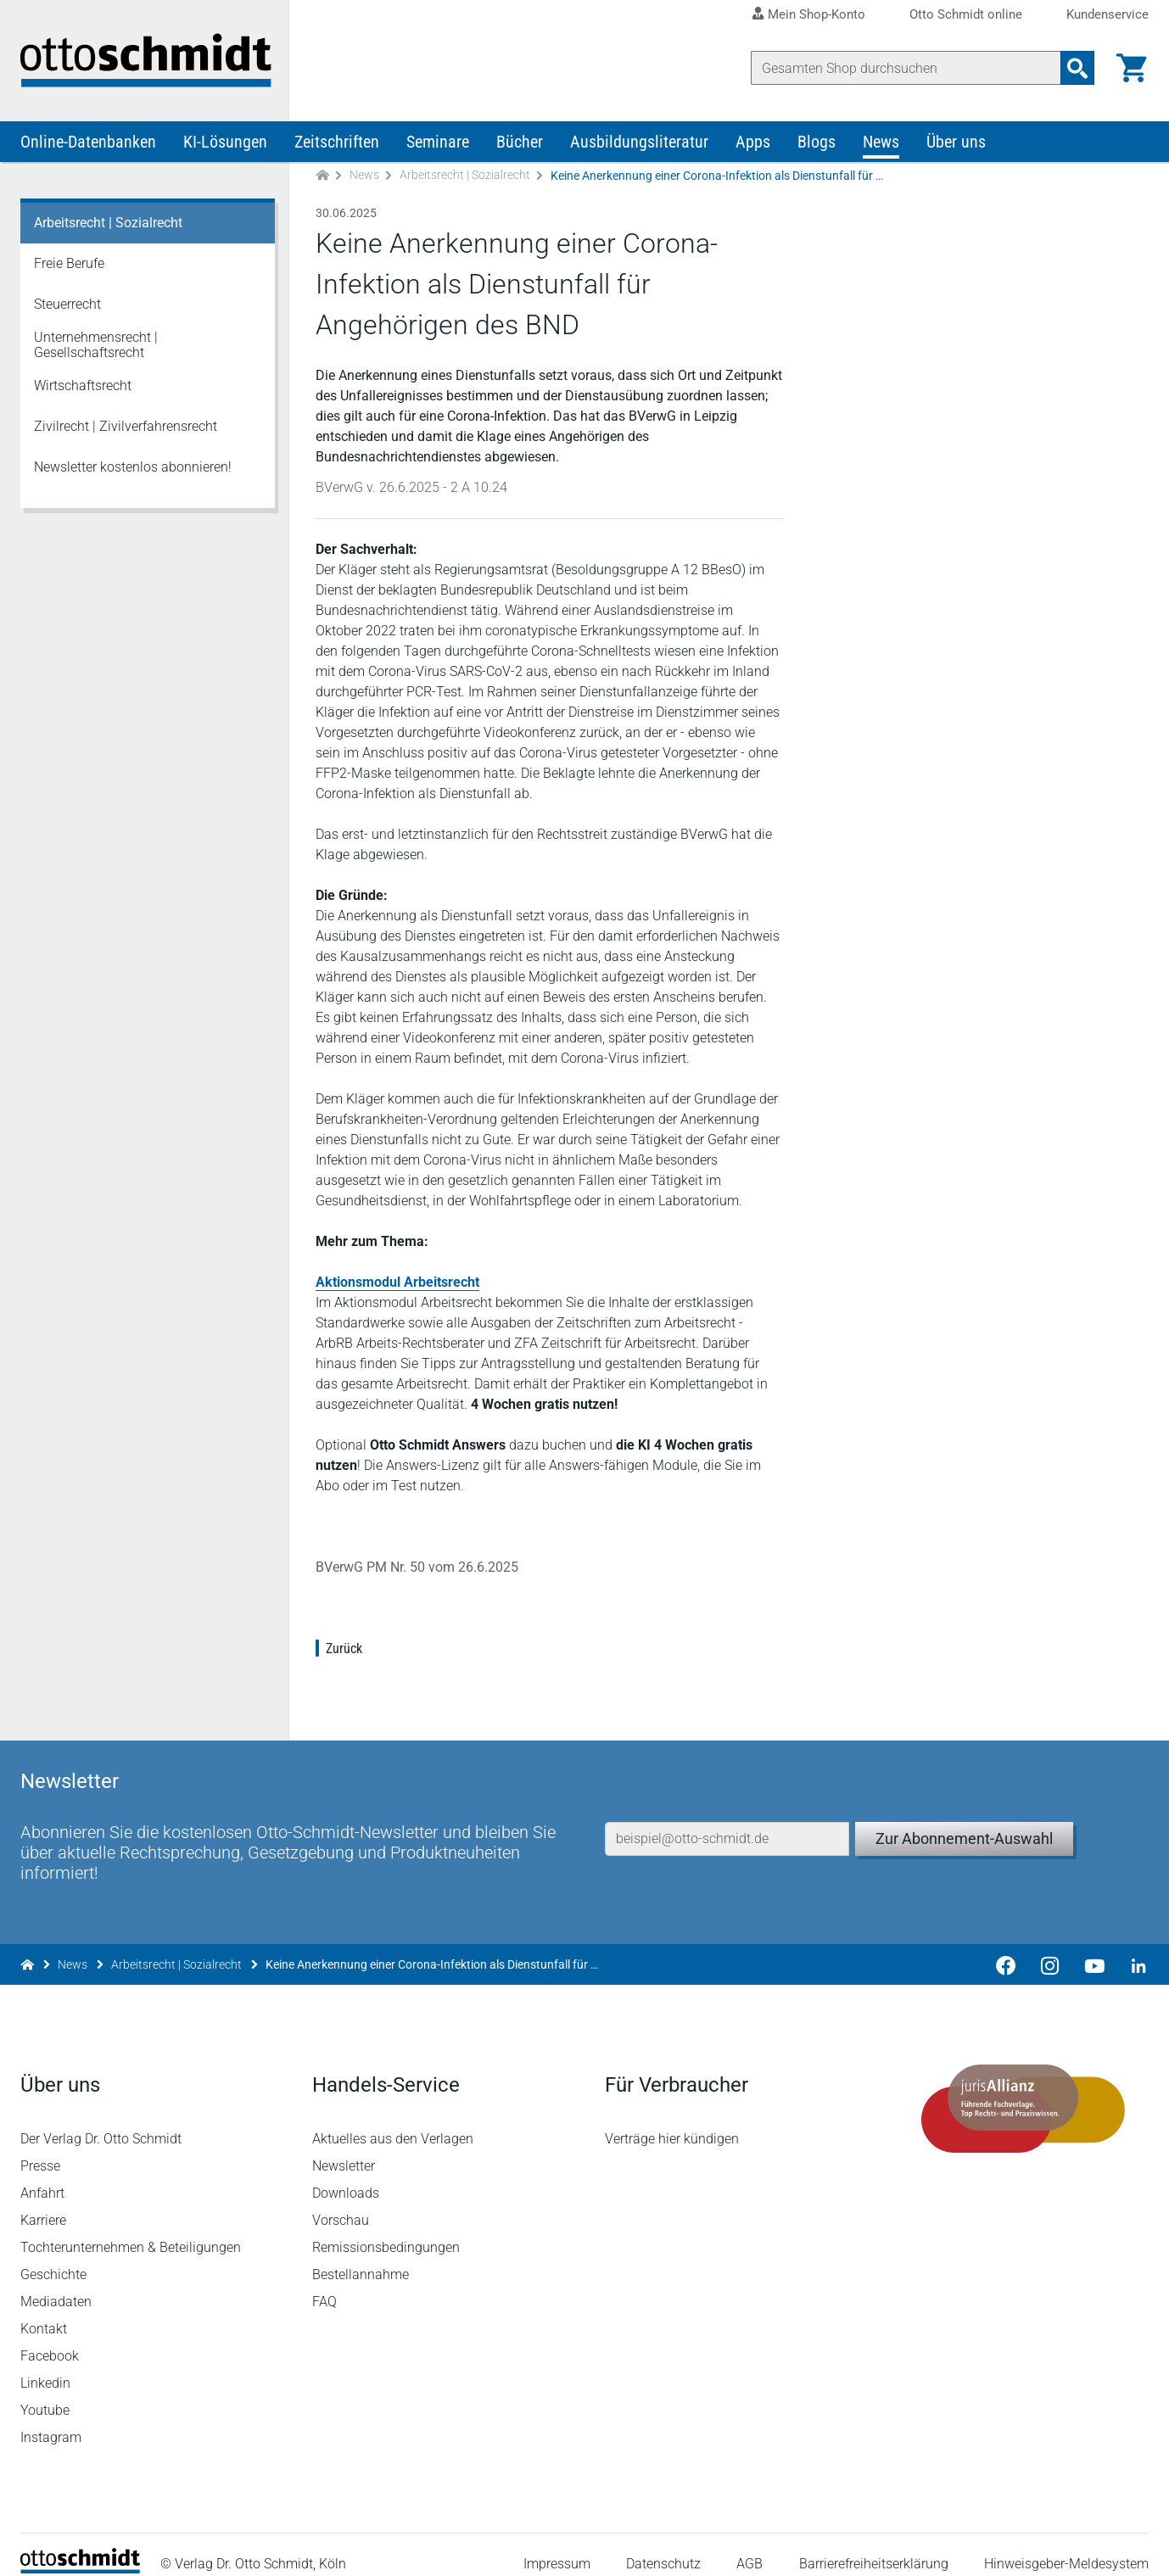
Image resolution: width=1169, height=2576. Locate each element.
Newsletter (344, 2148)
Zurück (344, 1649)
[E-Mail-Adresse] (727, 1819)
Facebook (49, 2338)
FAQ (325, 2284)
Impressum (556, 2546)
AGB (749, 2546)
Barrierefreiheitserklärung (873, 2546)
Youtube (45, 2392)
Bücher (519, 142)
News (881, 142)
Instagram (50, 2419)
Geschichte (53, 2257)
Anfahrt (42, 2175)
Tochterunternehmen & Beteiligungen (130, 2229)
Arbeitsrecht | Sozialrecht (465, 176)
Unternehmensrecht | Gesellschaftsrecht (96, 345)
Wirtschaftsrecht (82, 386)
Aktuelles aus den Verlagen (393, 2121)
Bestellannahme (361, 2257)
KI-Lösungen (225, 142)
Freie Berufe (69, 264)
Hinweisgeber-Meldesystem (1066, 2546)
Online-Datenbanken (88, 142)
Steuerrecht (67, 305)
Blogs (816, 142)
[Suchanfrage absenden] (1077, 68)
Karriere (43, 2202)
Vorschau (341, 2202)
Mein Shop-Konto (816, 14)
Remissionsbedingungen (387, 2229)
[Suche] (906, 68)
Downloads (346, 2175)
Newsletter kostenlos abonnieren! (133, 468)
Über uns (956, 142)
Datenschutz (663, 2546)
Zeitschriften (336, 142)
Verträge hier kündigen (672, 2121)
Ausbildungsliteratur (639, 142)
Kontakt (43, 2311)
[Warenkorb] (1132, 68)
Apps (753, 142)
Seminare (437, 142)
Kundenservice (1107, 15)
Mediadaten (56, 2284)
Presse (40, 2148)
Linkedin (45, 2365)
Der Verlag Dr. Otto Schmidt (101, 2121)
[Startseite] (80, 2551)
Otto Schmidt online (965, 15)
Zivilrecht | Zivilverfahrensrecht (125, 427)
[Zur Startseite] (322, 176)
